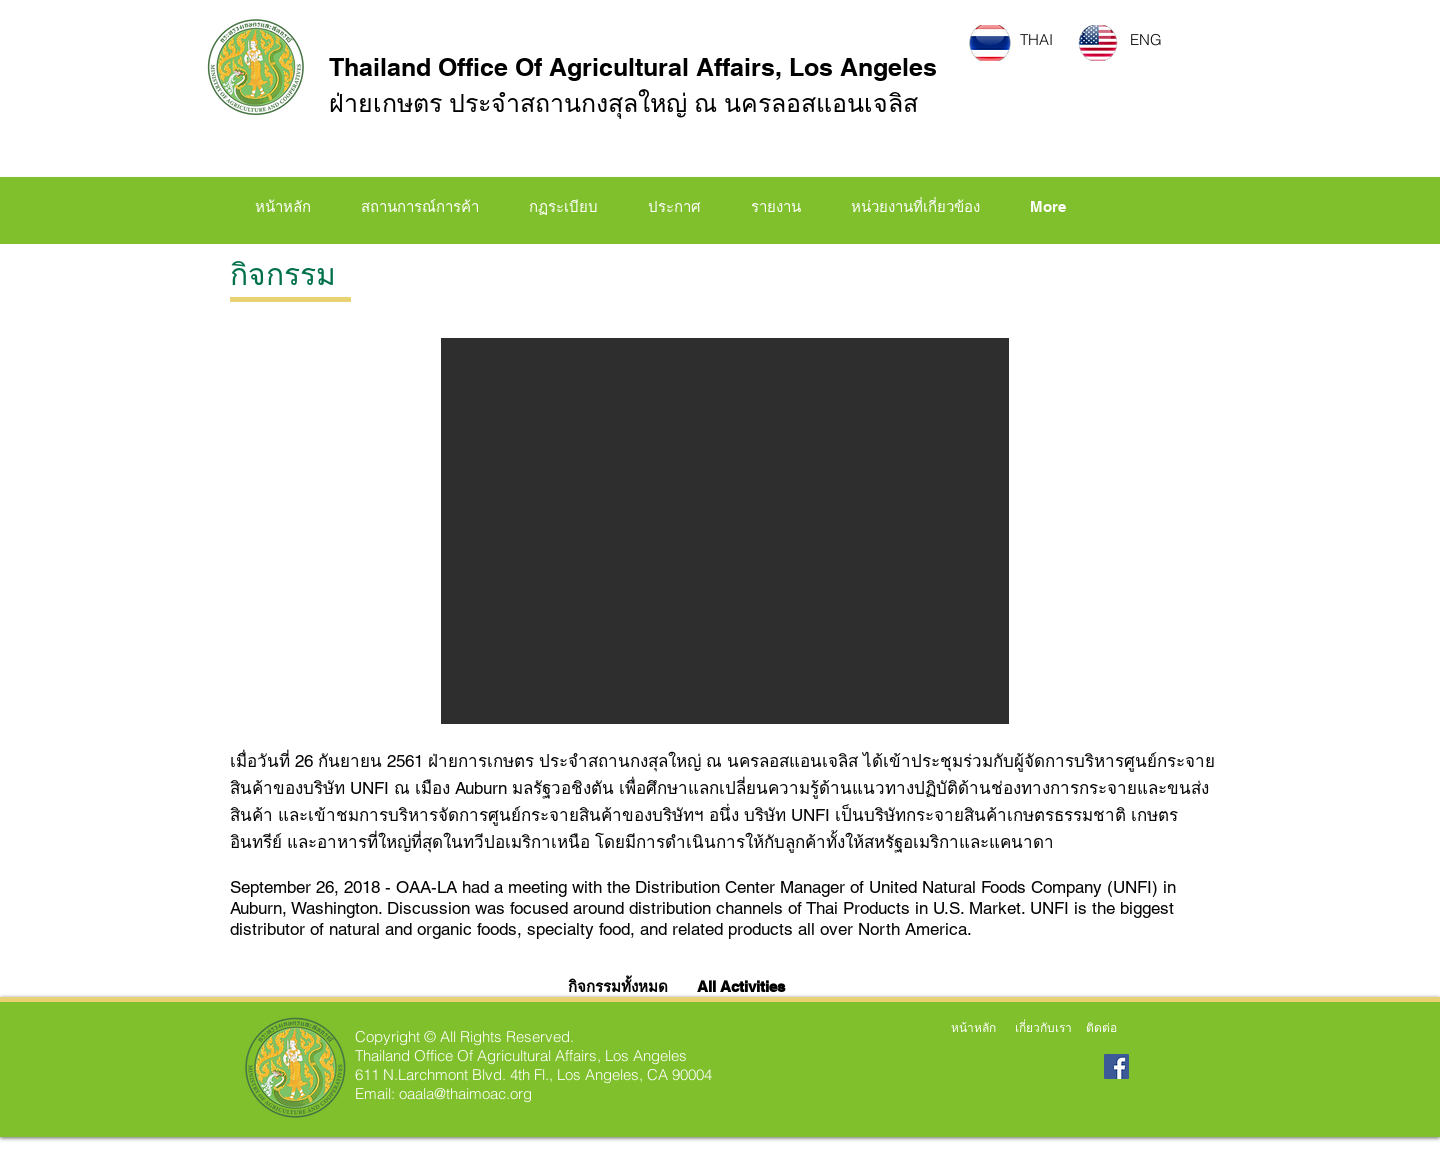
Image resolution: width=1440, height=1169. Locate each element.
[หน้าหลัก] (973, 1028)
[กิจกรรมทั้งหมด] (621, 986)
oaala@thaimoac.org (465, 1093)
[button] (563, 207)
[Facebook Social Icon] (1116, 1066)
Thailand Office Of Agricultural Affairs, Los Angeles (633, 67)
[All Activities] (742, 986)
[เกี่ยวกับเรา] (1043, 1028)
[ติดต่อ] (1101, 1028)
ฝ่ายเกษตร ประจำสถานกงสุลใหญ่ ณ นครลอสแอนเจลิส (623, 103)
